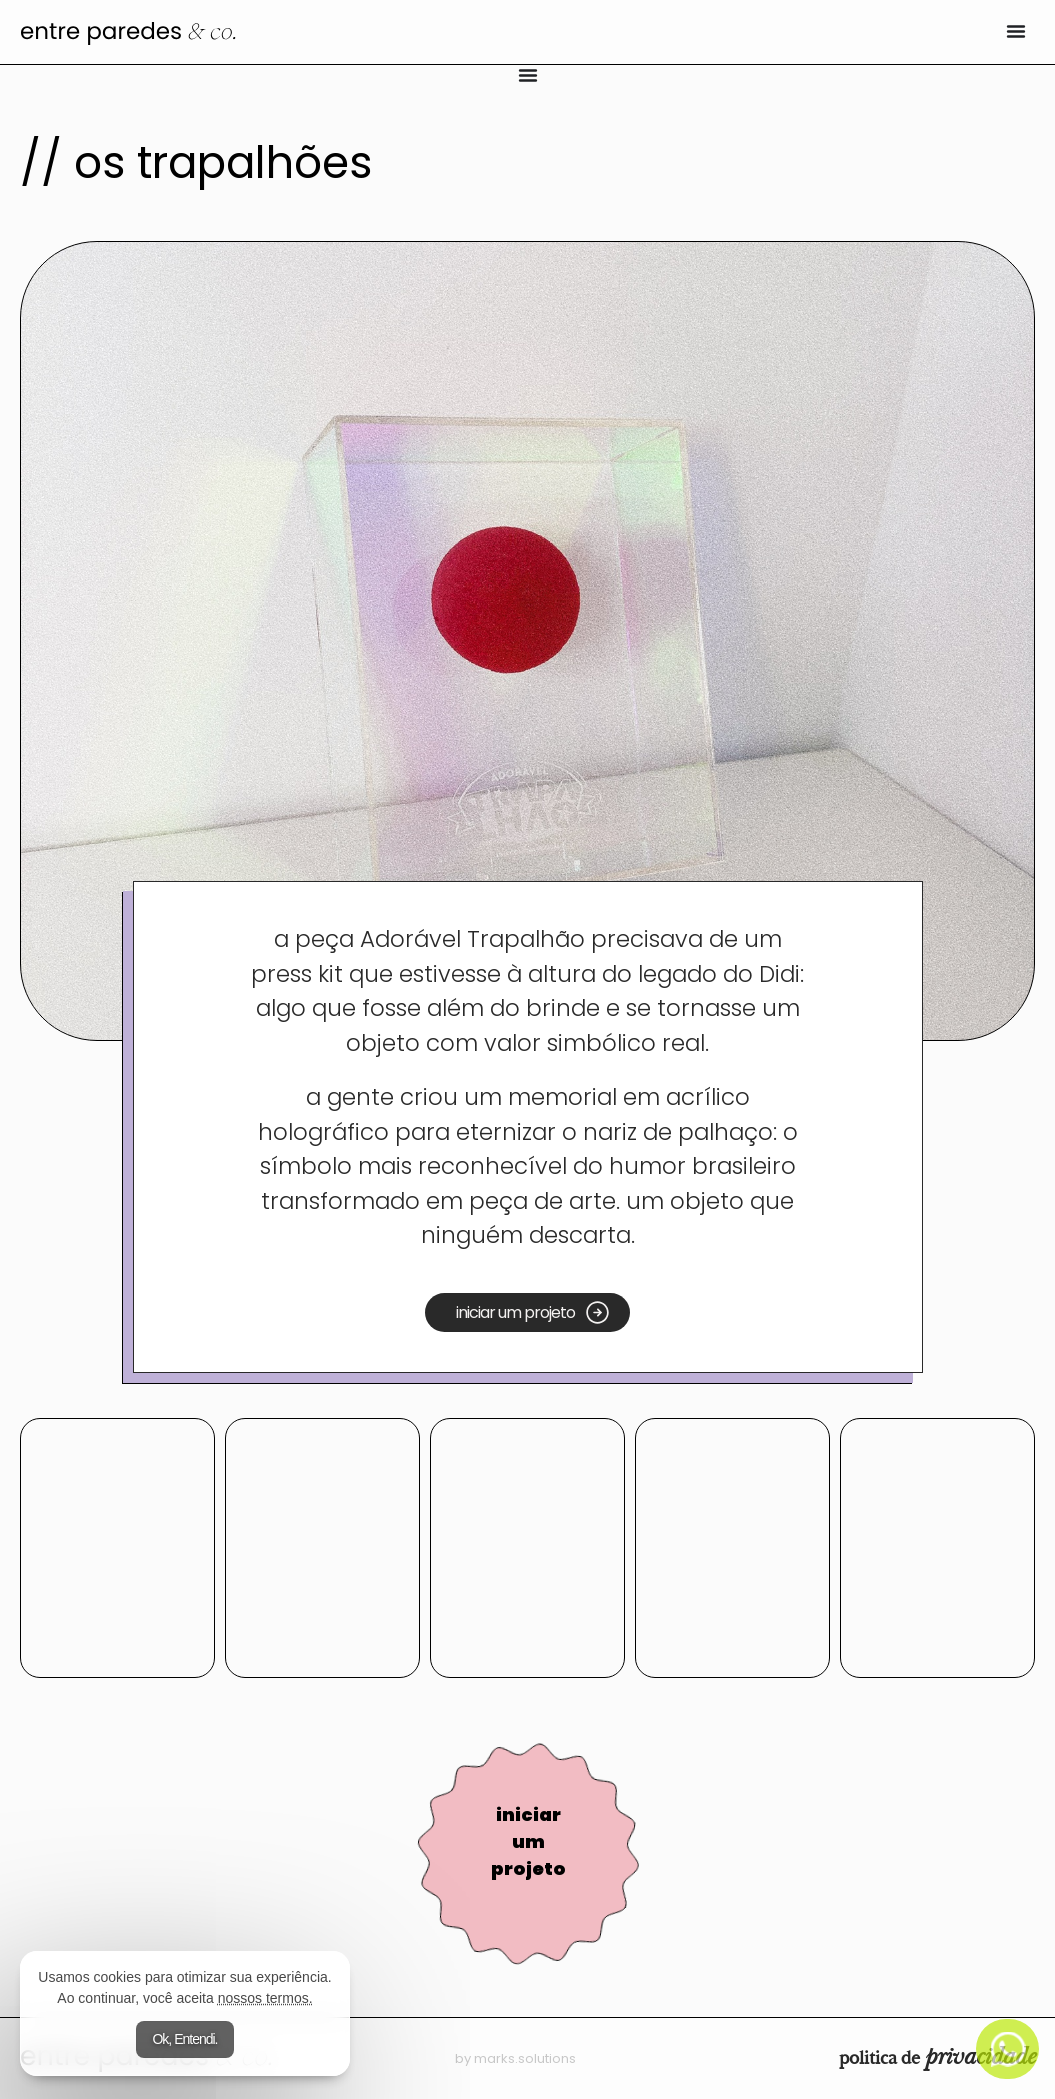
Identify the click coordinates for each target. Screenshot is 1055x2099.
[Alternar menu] (1016, 31)
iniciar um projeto (528, 1841)
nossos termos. (265, 1998)
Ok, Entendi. (184, 2039)
